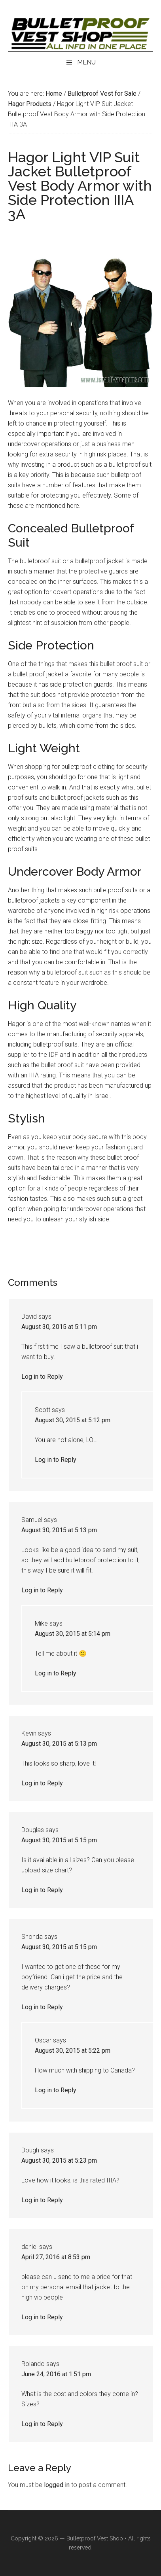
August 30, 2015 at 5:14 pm (72, 1633)
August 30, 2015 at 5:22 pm (72, 2050)
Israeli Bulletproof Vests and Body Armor (80, 33)
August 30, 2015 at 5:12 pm (72, 1420)
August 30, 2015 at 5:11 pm (59, 1327)
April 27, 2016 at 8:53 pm (55, 2257)
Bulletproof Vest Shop (94, 2538)
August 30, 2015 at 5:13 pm (59, 1530)
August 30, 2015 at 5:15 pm (59, 1840)
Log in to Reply (42, 1376)
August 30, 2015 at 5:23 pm (59, 2160)
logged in (57, 2485)
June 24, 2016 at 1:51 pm (56, 2374)
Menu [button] (86, 62)
